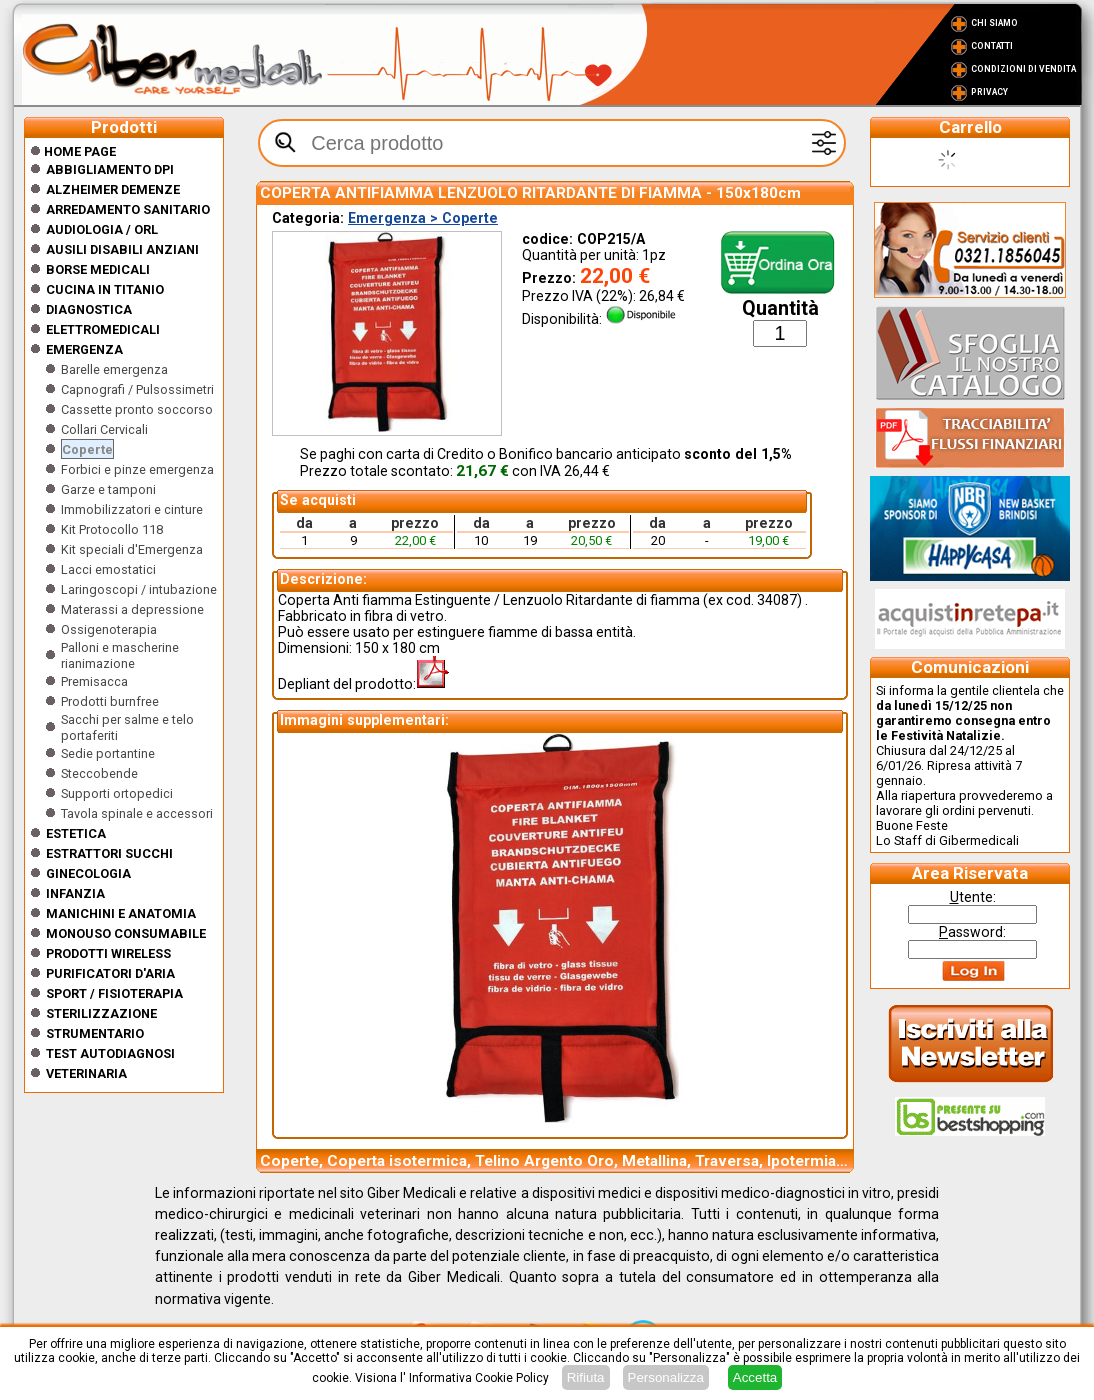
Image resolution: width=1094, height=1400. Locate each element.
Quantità (780, 308)
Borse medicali (98, 269)
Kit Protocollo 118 (112, 529)
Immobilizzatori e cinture (132, 509)
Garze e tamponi (108, 489)
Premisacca (94, 681)
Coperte (87, 449)
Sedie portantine (108, 753)
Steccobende (99, 773)
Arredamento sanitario (128, 209)
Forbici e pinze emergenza (137, 469)
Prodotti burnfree (110, 701)
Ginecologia (88, 873)
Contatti (992, 46)
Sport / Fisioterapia (114, 993)
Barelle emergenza (114, 369)
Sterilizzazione (101, 1013)
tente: (973, 897)
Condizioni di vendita (1023, 69)
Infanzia (75, 893)
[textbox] (552, 143)
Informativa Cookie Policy (479, 1378)
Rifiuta (586, 1377)
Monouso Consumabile (126, 933)
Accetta (755, 1377)
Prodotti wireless (108, 953)
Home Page (73, 151)
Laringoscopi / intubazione (139, 589)
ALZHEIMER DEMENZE (113, 189)
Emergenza (84, 349)
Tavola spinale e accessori (137, 813)
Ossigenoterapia (109, 629)
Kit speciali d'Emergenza (132, 549)
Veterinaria (86, 1073)
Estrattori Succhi (109, 853)
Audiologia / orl (102, 229)
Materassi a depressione (132, 609)
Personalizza (666, 1377)
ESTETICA (76, 833)
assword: (972, 932)
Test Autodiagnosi (110, 1053)
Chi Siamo (994, 23)
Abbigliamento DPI (110, 169)
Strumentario (95, 1033)
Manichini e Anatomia (121, 913)
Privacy (989, 92)
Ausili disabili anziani (122, 249)
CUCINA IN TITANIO (105, 289)
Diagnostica (89, 309)
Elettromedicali (103, 329)
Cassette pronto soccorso (137, 409)
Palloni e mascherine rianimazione (120, 655)
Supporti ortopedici (117, 793)
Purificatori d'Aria (110, 973)
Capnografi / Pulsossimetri (137, 389)
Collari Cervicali (104, 429)
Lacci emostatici (108, 569)
